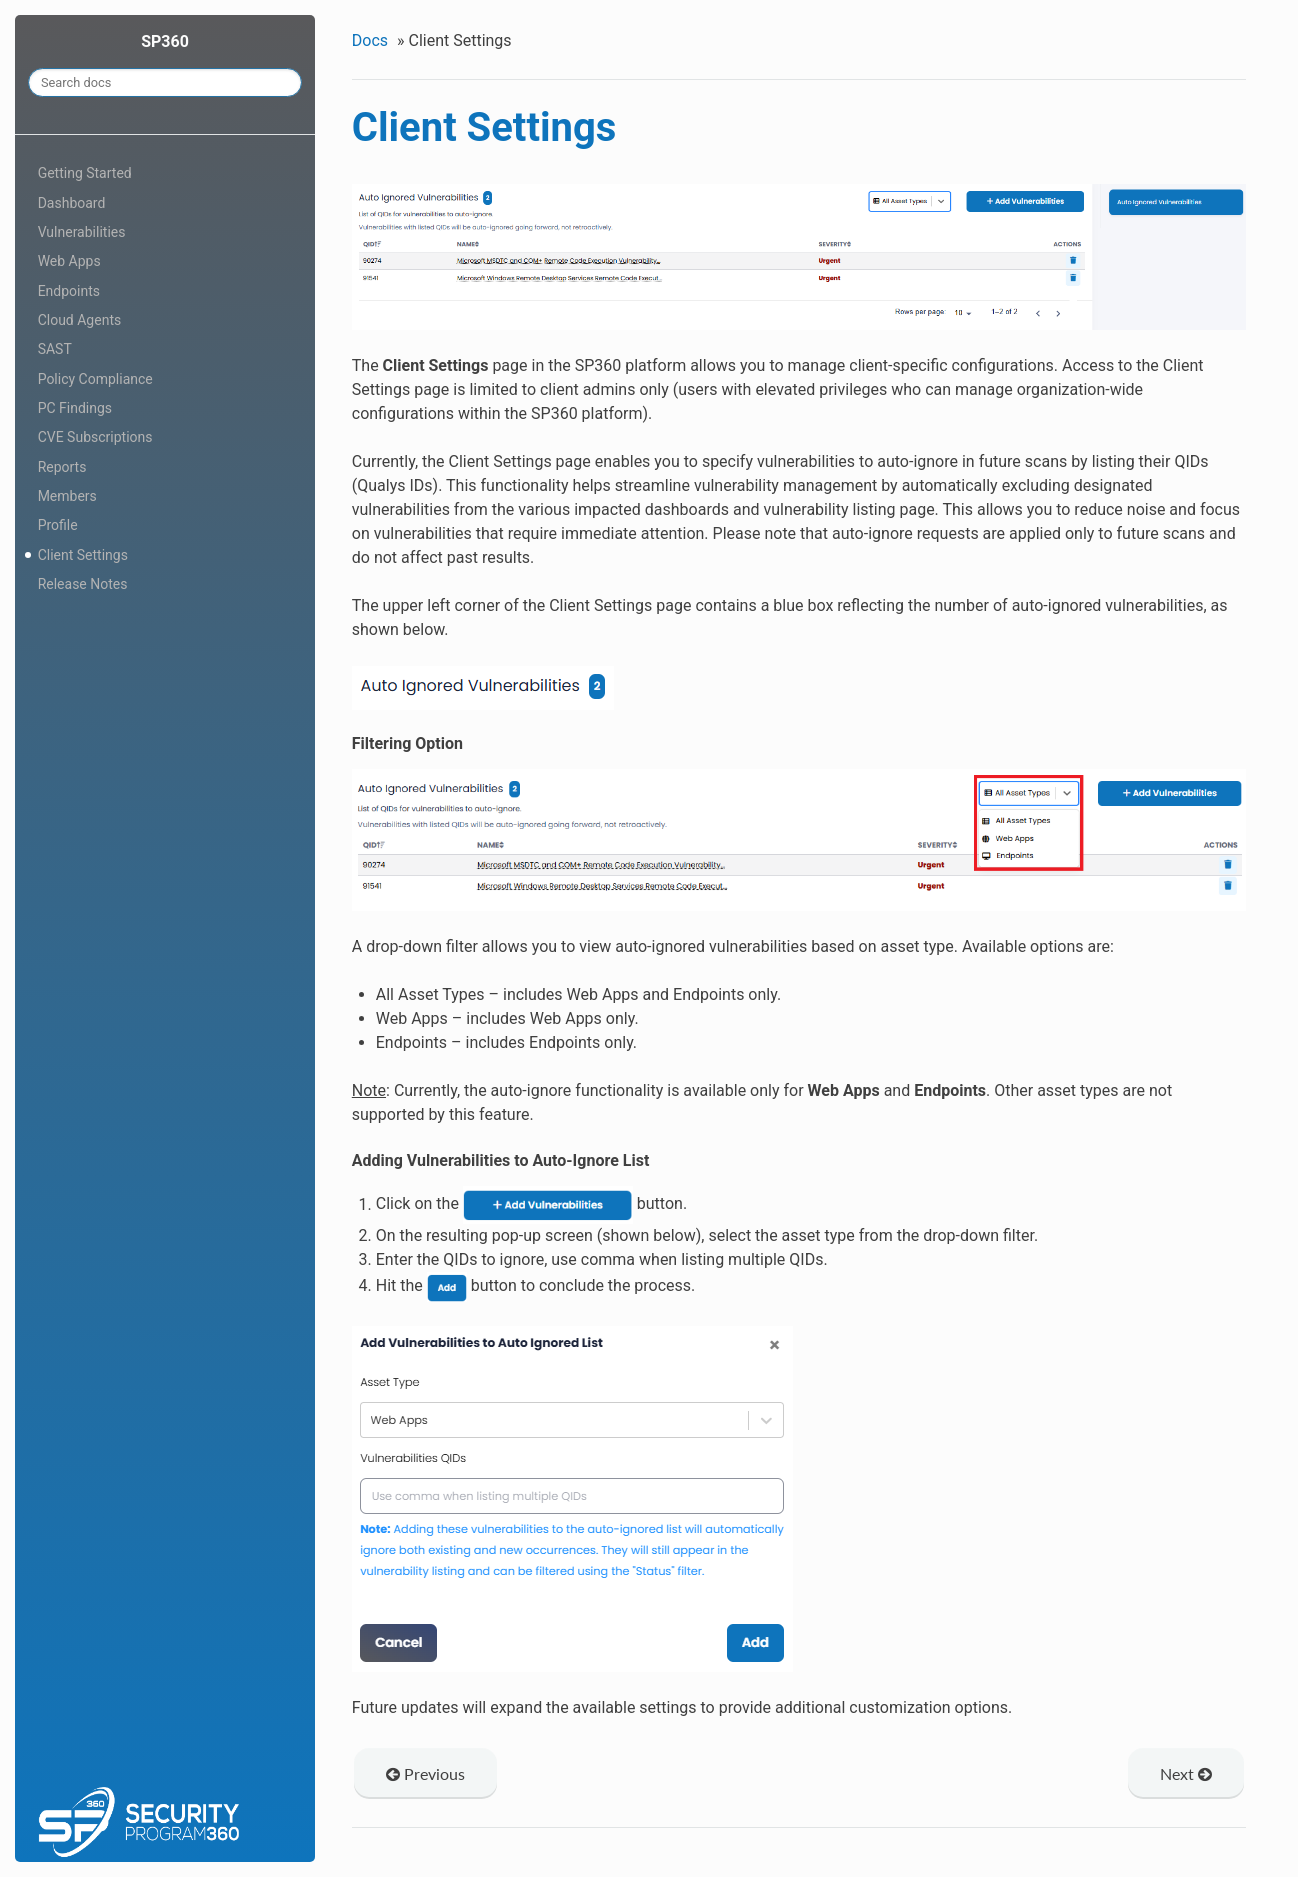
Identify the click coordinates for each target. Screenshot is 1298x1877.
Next (1186, 1773)
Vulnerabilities (82, 232)
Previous (425, 1773)
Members (67, 496)
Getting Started (85, 173)
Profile (58, 525)
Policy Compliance (95, 379)
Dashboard (72, 203)
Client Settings (83, 555)
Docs (370, 40)
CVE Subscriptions (95, 437)
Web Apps (69, 261)
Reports (62, 467)
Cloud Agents (80, 320)
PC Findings (75, 408)
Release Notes (83, 584)
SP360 (165, 41)
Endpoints (69, 291)
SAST (55, 349)
